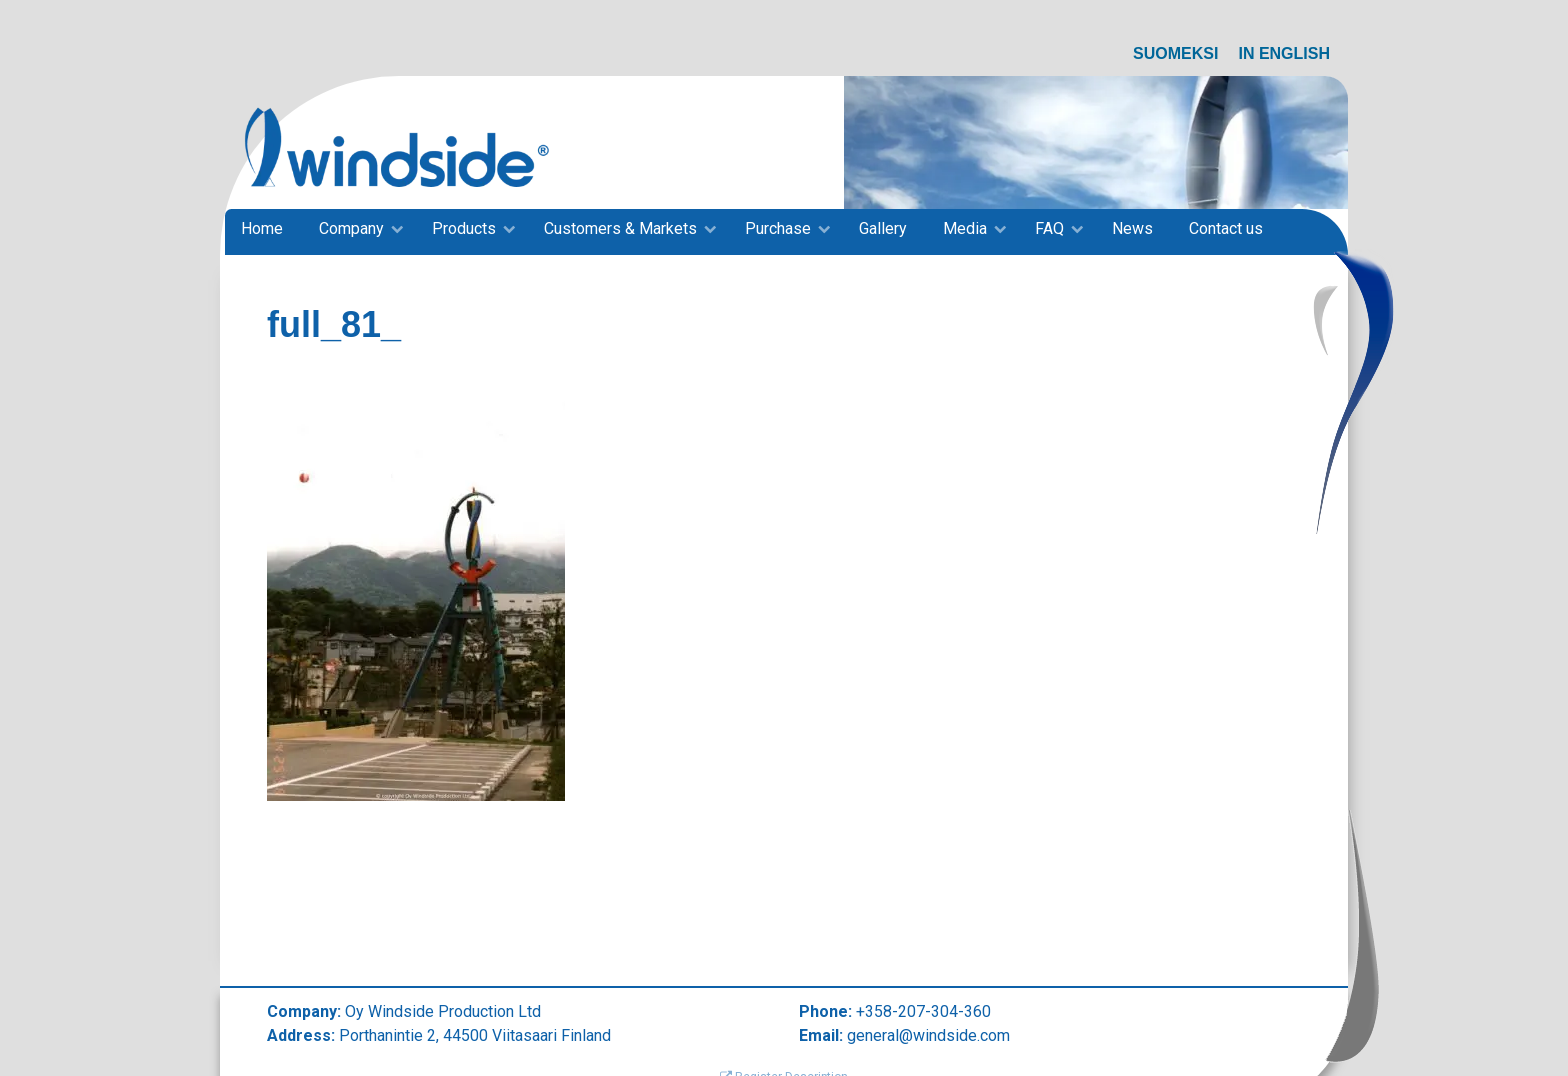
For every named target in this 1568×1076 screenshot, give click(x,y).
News (1132, 228)
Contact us (1226, 228)
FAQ (1049, 228)
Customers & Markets (620, 228)
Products (464, 228)
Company (351, 228)
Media (965, 228)
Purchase (778, 228)
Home (262, 228)
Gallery (883, 228)
